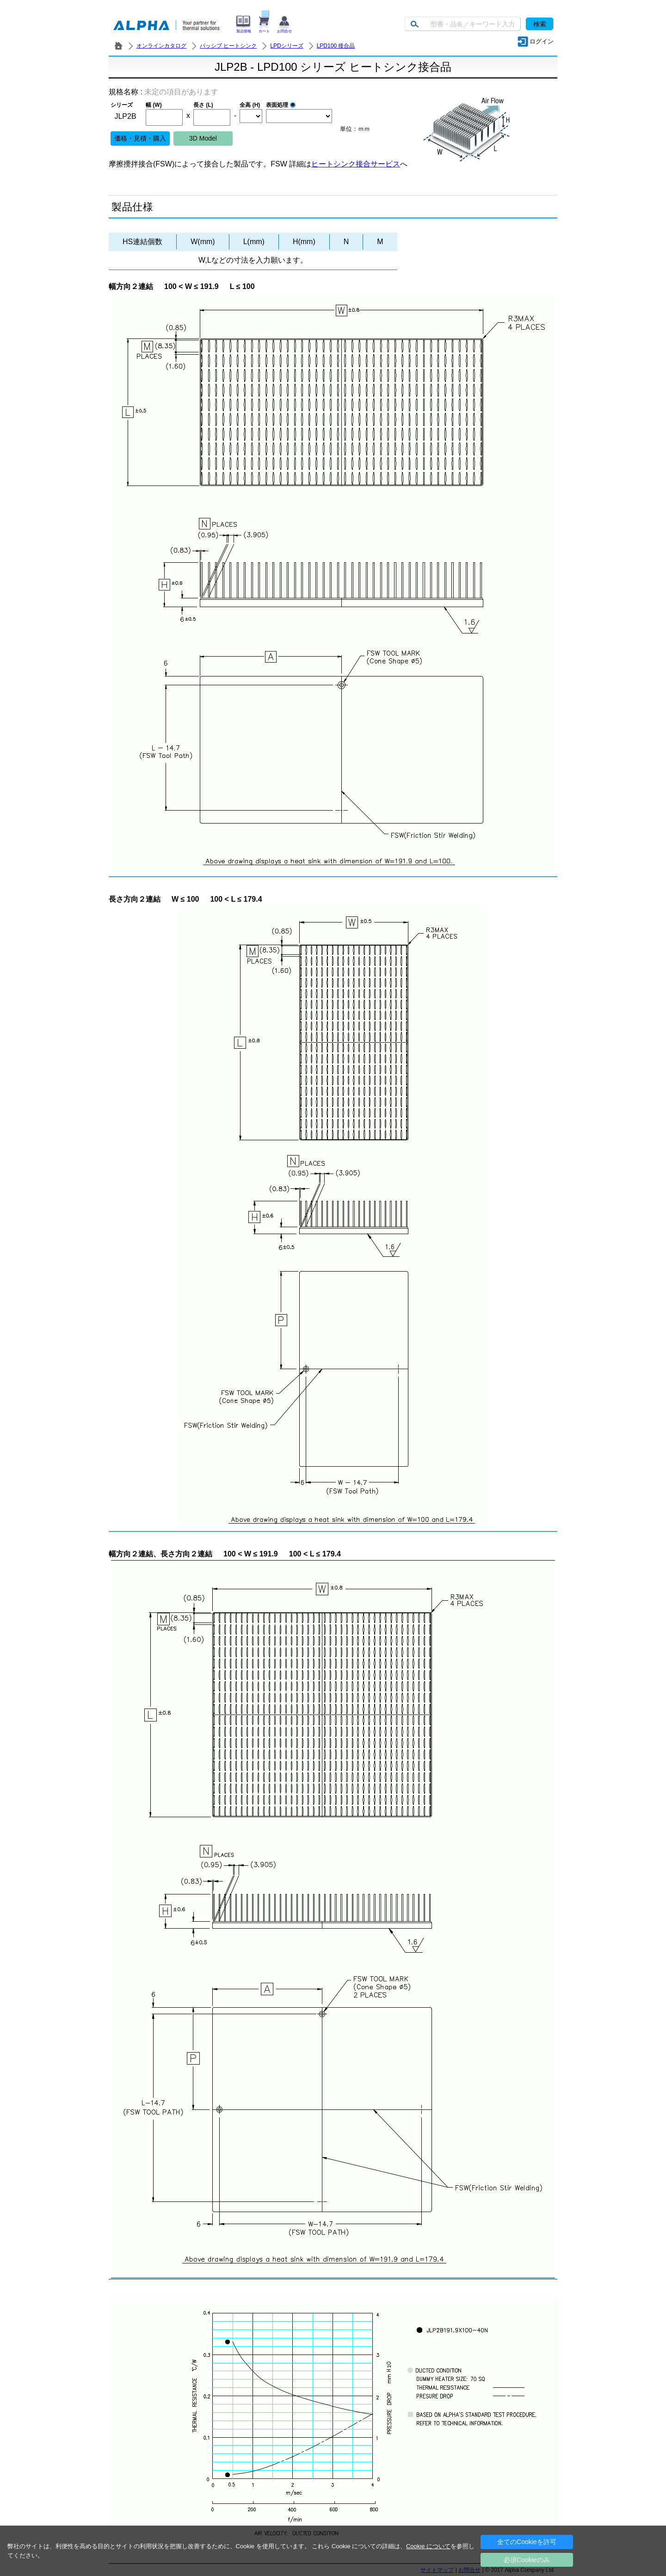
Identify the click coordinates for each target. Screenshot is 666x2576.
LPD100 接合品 (336, 46)
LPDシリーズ (286, 46)
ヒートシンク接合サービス (355, 164)
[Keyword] (463, 24)
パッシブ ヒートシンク (228, 46)
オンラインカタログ (161, 46)
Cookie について (428, 2546)
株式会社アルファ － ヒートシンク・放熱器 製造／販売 (118, 45)
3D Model (203, 138)
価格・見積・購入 (140, 138)
